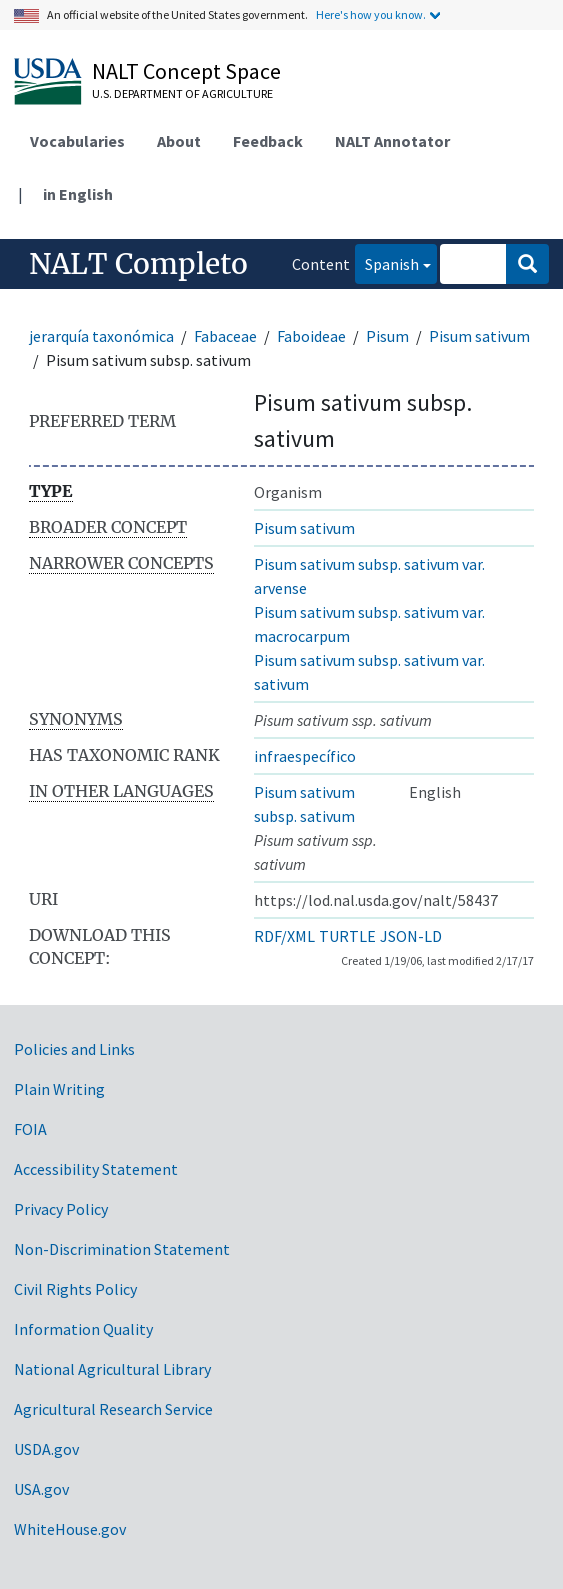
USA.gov (41, 1489)
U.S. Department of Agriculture (182, 93)
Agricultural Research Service (113, 1409)
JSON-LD (411, 936)
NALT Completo (138, 264)
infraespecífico (305, 756)
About (179, 141)
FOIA (30, 1129)
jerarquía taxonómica (101, 336)
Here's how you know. (371, 14)
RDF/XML (284, 936)
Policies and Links (74, 1049)
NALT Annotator (392, 141)
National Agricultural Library (112, 1369)
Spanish (387, 262)
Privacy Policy (61, 1209)
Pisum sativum (479, 336)
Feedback (268, 141)
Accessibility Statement (96, 1169)
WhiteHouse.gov (70, 1529)
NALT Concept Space (186, 71)
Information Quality (83, 1329)
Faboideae (311, 336)
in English (78, 194)
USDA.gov (46, 1449)
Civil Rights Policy (75, 1289)
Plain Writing (59, 1089)
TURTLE (347, 936)
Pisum (387, 336)
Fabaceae (225, 336)
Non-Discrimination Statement (122, 1249)
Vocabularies (77, 141)
